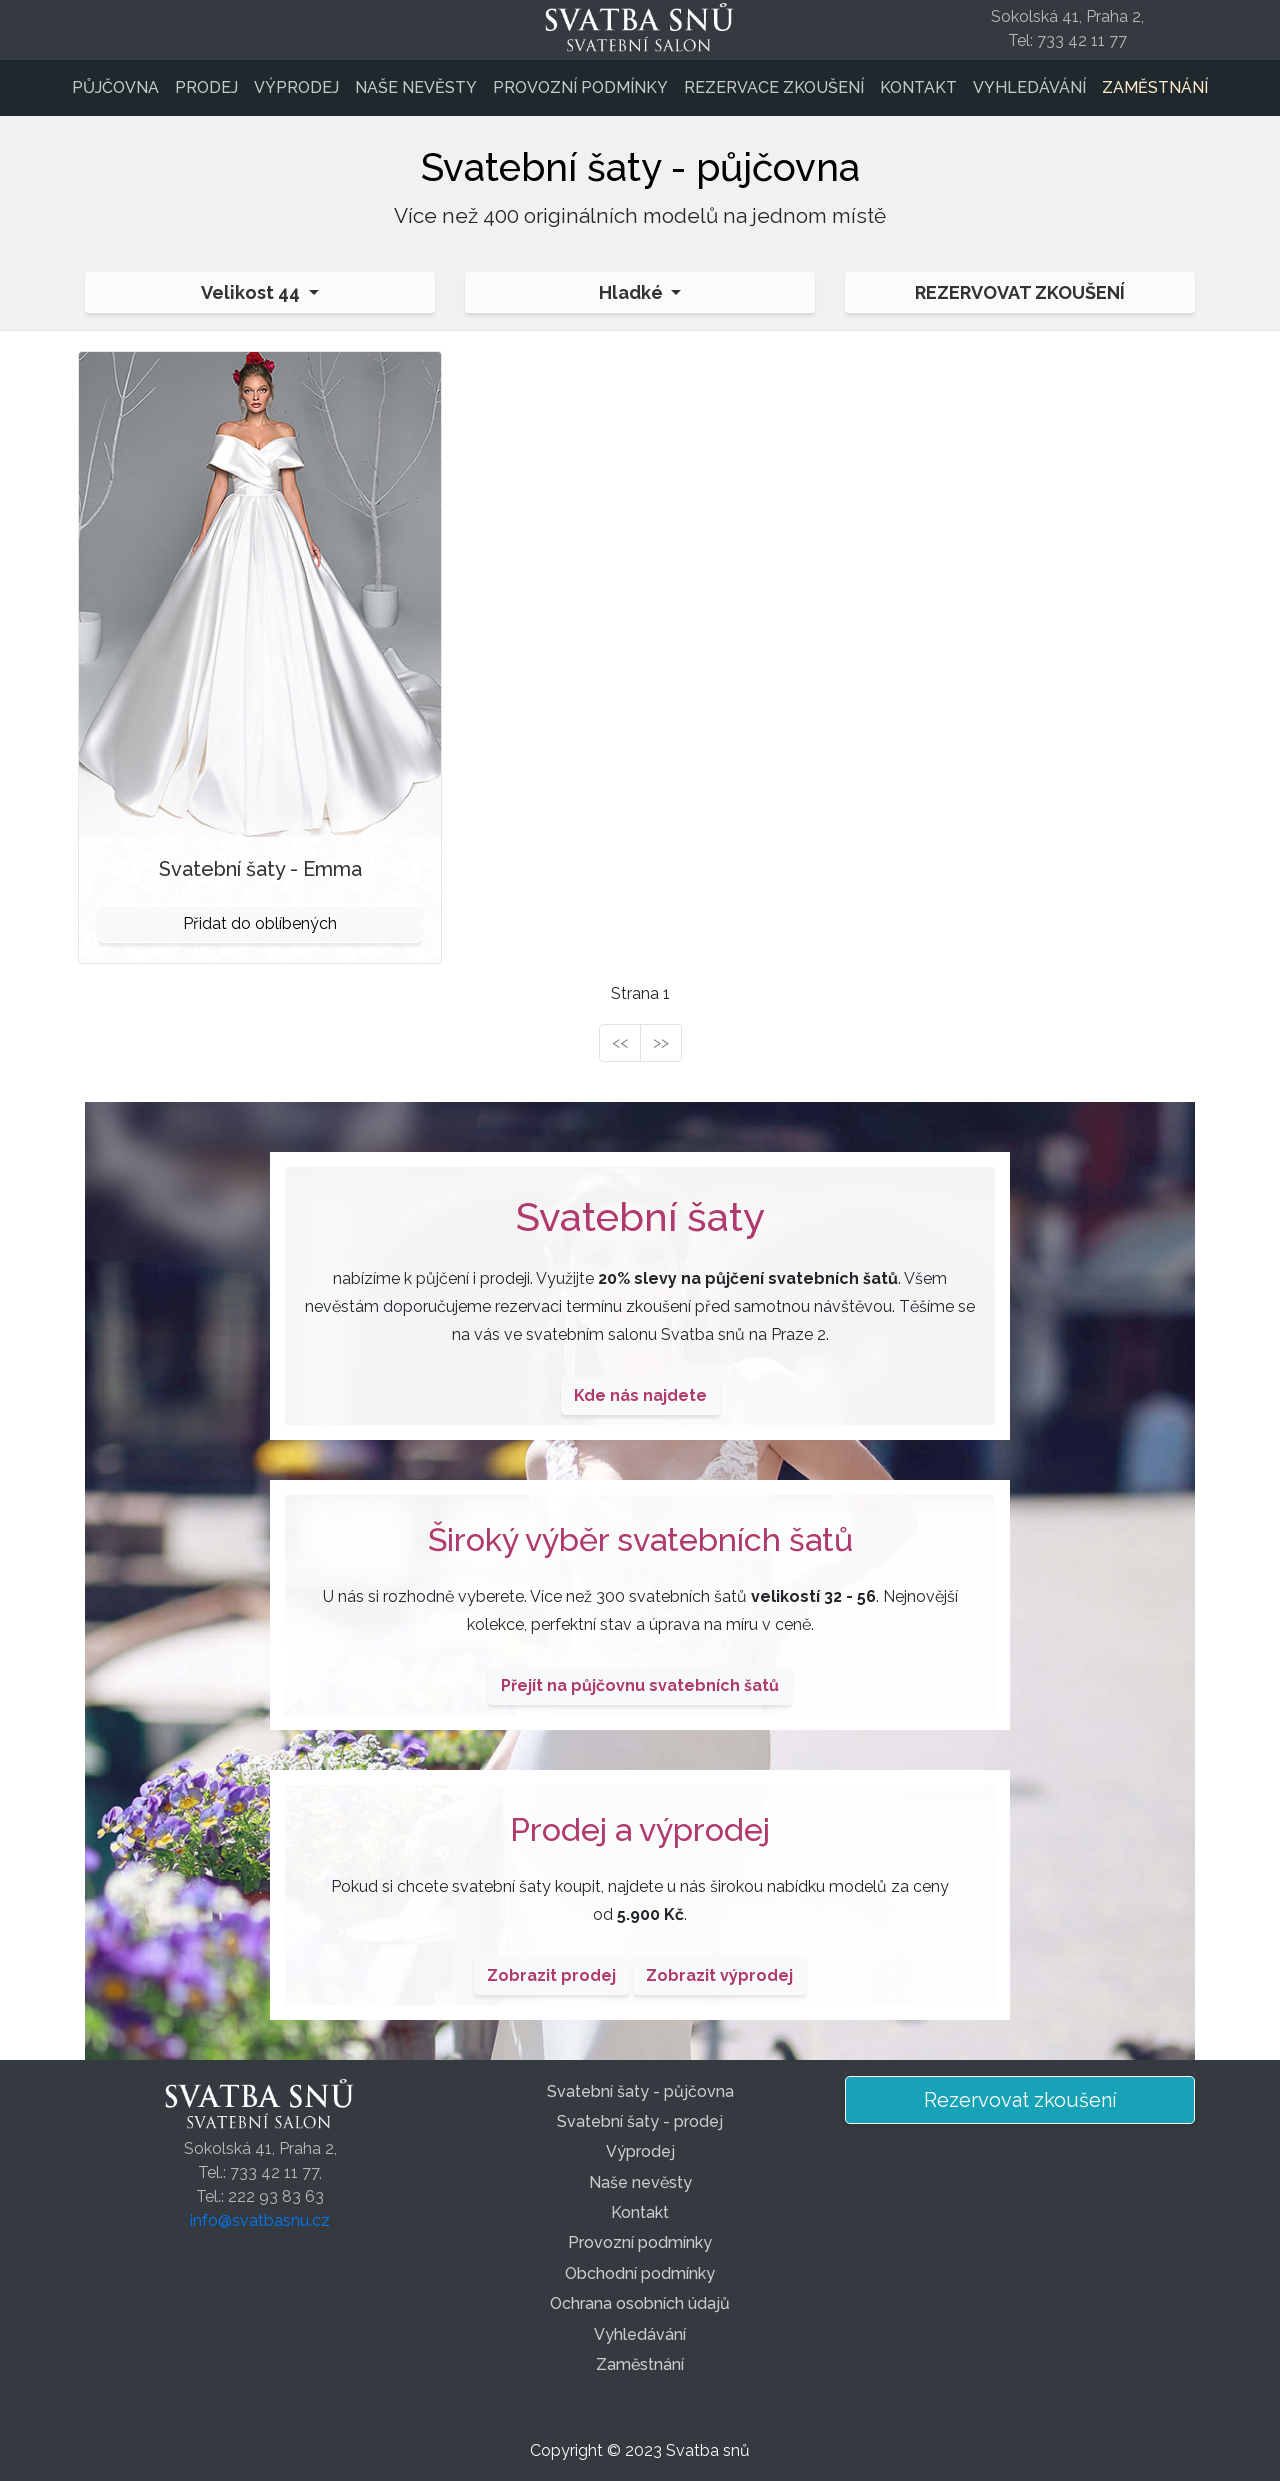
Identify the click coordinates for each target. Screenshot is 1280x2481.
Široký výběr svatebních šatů (640, 1539)
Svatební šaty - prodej (640, 2121)
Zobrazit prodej (551, 1975)
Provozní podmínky (580, 87)
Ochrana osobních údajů (640, 2303)
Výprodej (296, 87)
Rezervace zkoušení (774, 87)
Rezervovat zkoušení (1020, 292)
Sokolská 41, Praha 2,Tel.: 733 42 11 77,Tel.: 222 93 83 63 (260, 2172)
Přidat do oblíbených (260, 923)
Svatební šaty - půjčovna (640, 2091)
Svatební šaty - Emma (260, 869)
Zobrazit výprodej (719, 1975)
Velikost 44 (252, 292)
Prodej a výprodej (640, 1829)
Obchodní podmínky (640, 2273)
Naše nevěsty (416, 87)
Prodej (206, 87)
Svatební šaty (640, 1216)
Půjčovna (115, 87)
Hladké (633, 292)
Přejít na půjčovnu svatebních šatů (640, 1685)
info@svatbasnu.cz (260, 2220)
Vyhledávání (1029, 87)
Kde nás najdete (640, 1395)
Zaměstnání (1155, 87)
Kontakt (918, 87)
